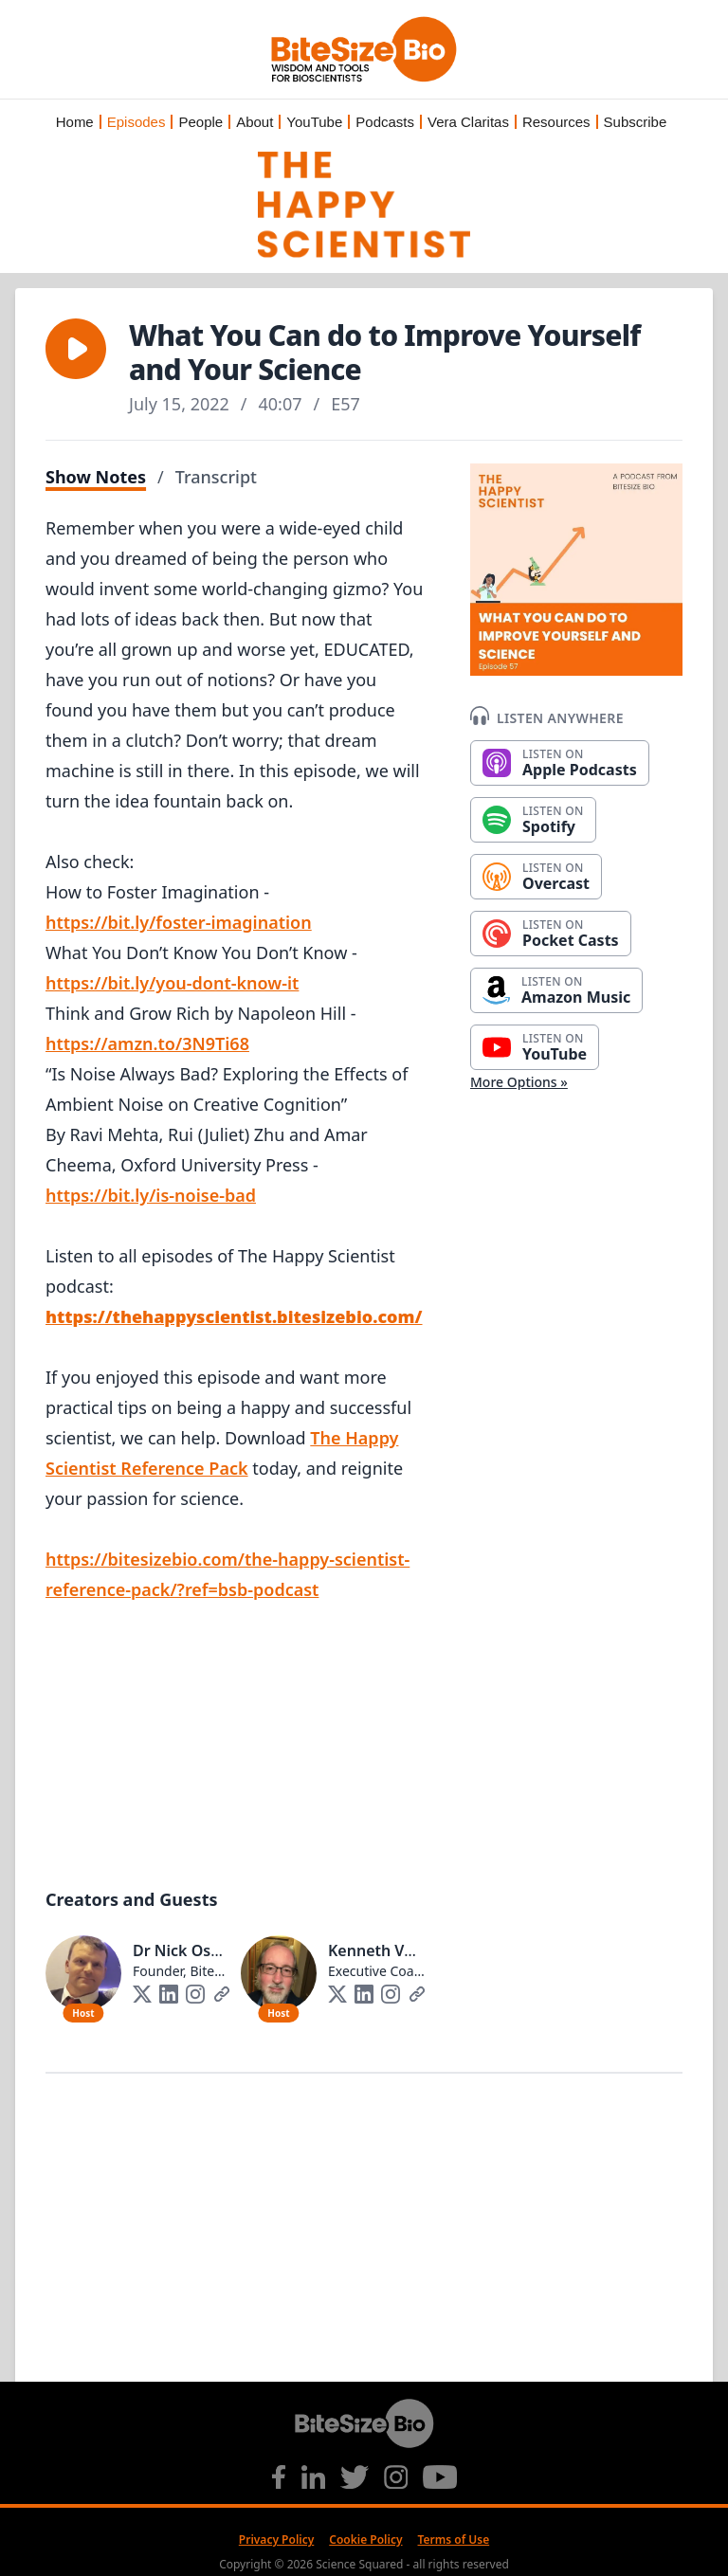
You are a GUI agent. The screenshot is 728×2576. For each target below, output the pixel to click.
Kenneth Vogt (378, 1950)
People (200, 122)
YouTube (314, 122)
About (254, 122)
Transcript (216, 476)
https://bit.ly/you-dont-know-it (172, 982)
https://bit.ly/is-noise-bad (151, 1195)
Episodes (136, 122)
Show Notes (96, 476)
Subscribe (635, 122)
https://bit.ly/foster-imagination (179, 922)
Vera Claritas (468, 122)
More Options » (519, 1082)
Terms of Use (454, 2539)
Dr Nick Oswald (189, 1950)
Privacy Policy (276, 2539)
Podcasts (384, 122)
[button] (76, 348)
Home (75, 122)
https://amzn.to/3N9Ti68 (147, 1043)
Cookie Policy (365, 2539)
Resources (556, 122)
